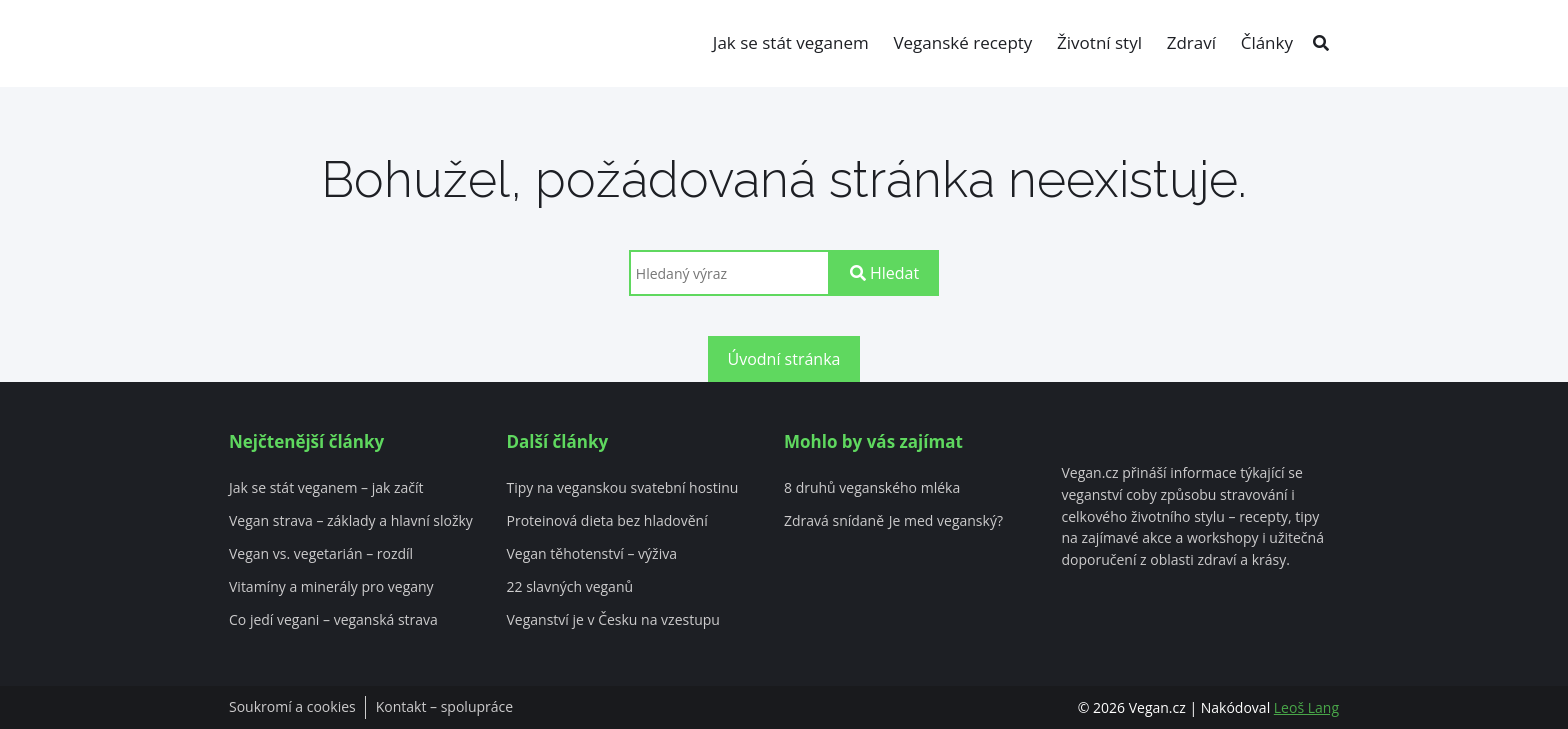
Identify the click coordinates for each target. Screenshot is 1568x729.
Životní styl (1099, 42)
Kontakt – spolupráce (444, 707)
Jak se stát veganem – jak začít (326, 488)
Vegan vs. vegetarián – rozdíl (321, 554)
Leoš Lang (1306, 707)
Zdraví (1191, 42)
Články (1267, 42)
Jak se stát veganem (791, 42)
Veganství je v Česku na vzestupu (613, 620)
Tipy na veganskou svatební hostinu (623, 488)
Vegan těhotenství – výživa (592, 554)
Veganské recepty (962, 42)
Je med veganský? (946, 521)
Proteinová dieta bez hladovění (607, 521)
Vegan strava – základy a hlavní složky (351, 521)
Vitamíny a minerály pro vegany (331, 587)
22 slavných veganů (570, 587)
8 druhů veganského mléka (872, 488)
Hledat (884, 273)
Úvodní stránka (784, 359)
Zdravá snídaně (834, 521)
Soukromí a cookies (292, 707)
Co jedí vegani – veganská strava (333, 620)
